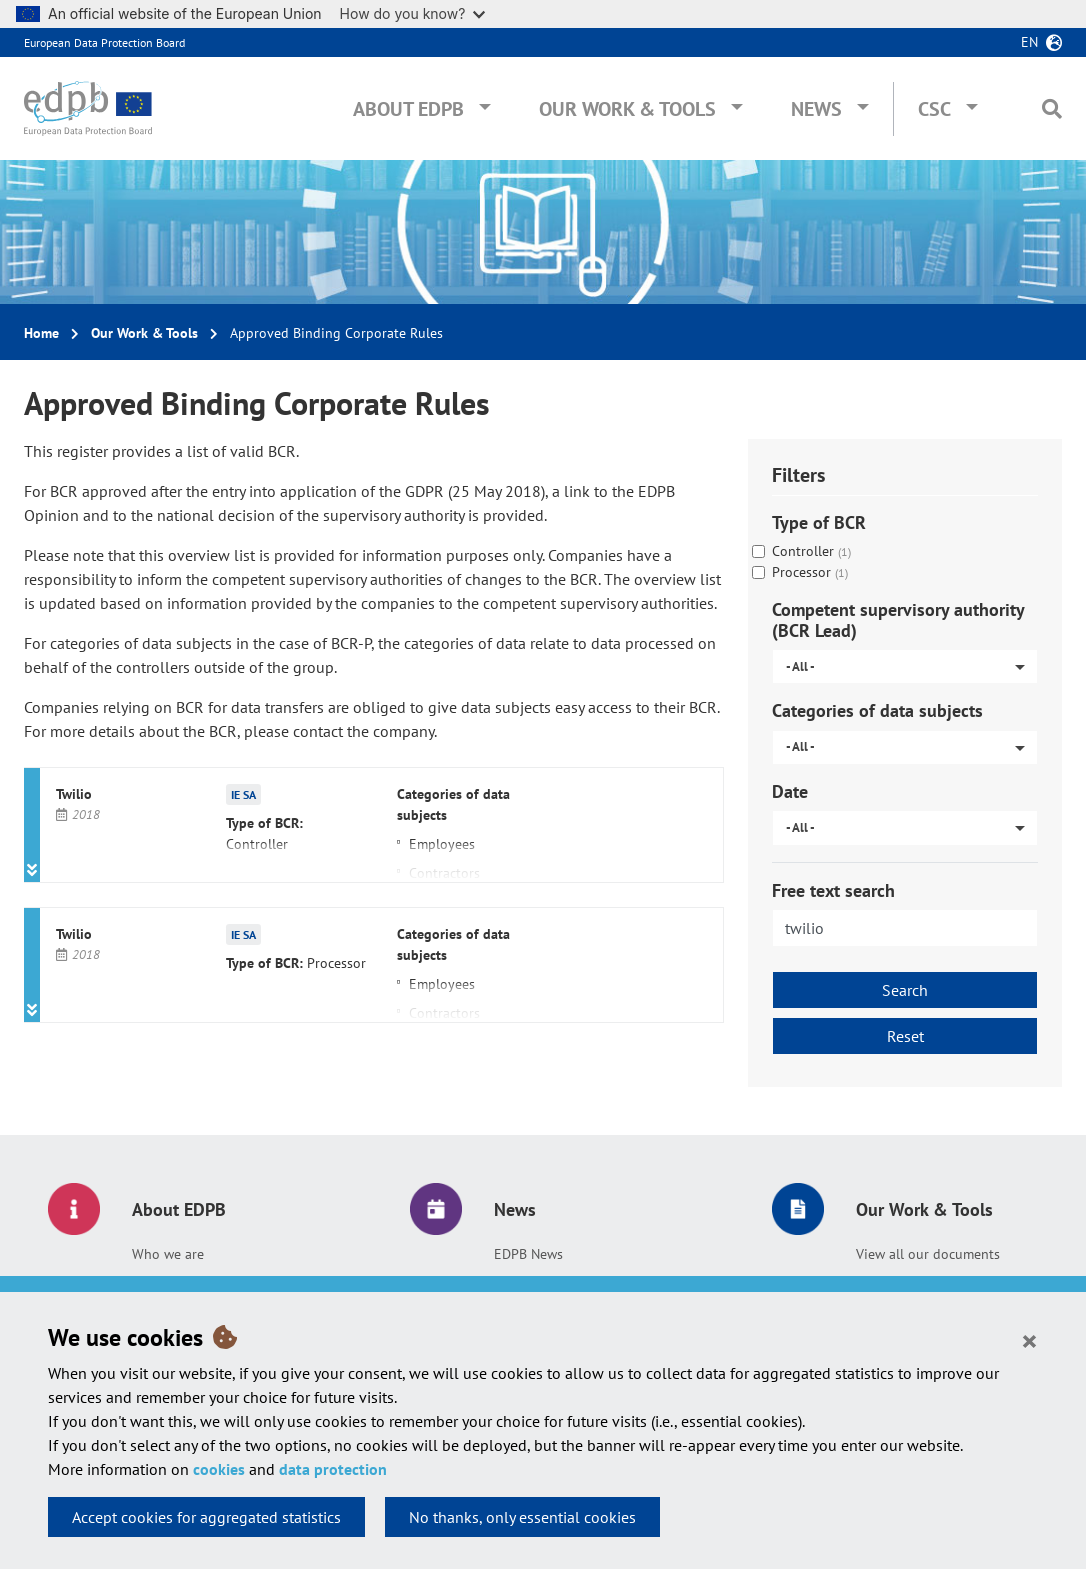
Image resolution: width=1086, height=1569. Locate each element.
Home (41, 333)
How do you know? (413, 13)
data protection (333, 1469)
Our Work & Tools (627, 109)
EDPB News (528, 1254)
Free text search (833, 890)
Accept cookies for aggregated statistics (206, 1517)
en (1029, 42)
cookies (219, 1469)
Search (905, 990)
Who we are (168, 1254)
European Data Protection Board (104, 42)
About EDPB (408, 109)
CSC (934, 109)
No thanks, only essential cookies (522, 1517)
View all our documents (928, 1254)
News (816, 109)
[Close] (1029, 1340)
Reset (905, 1036)
